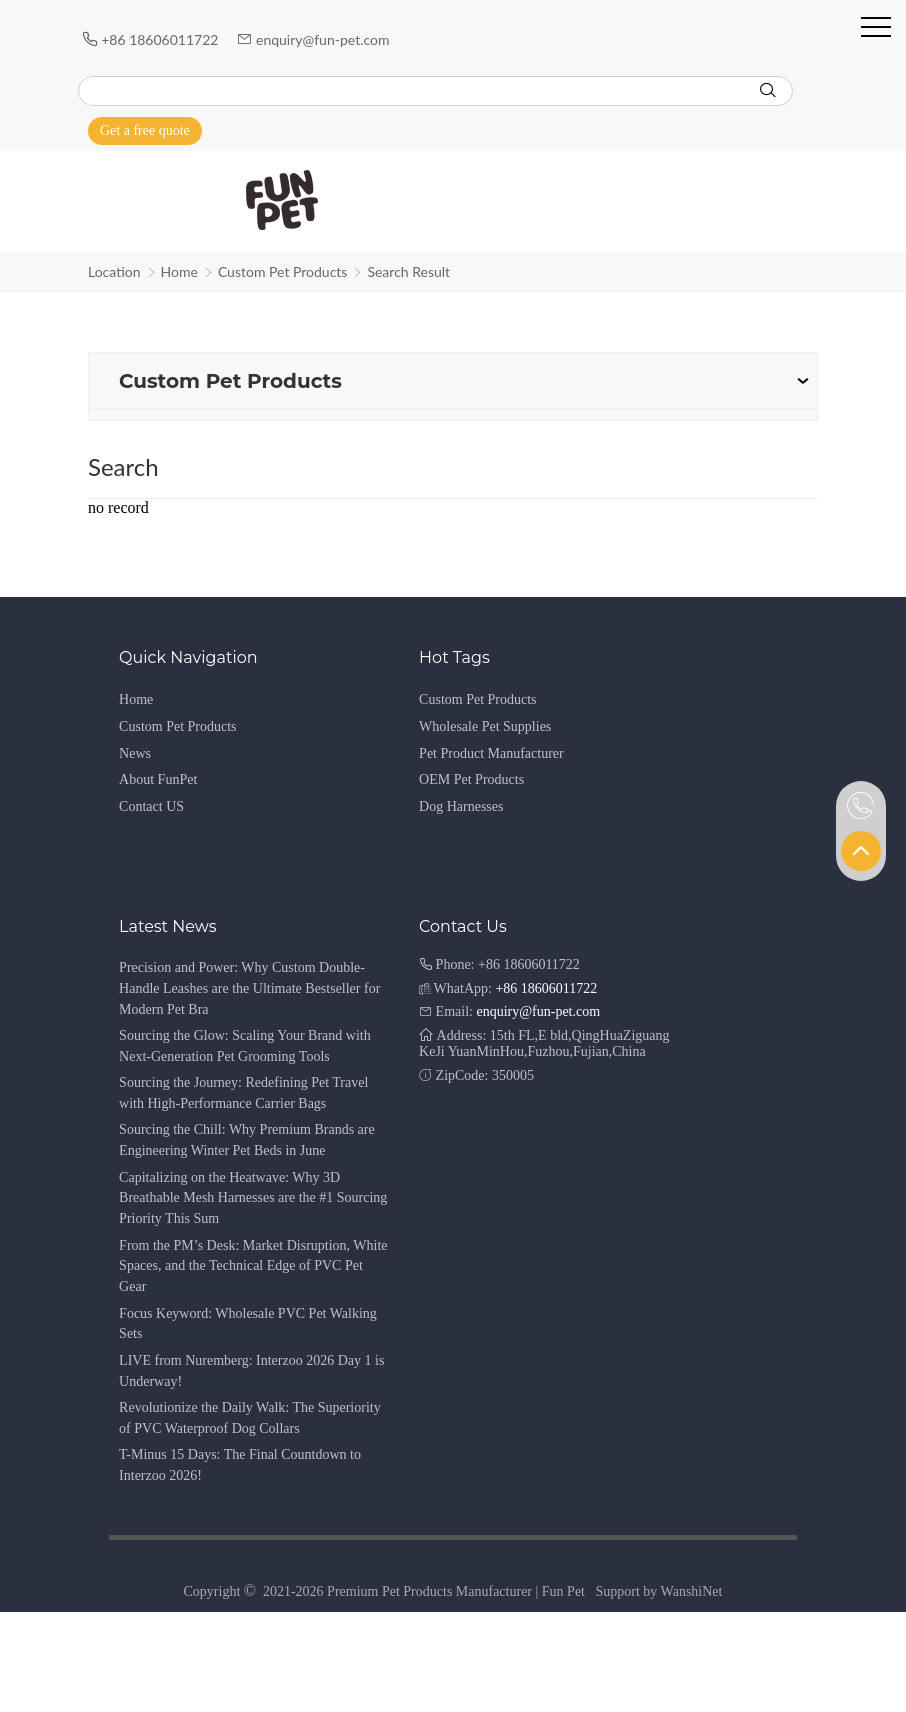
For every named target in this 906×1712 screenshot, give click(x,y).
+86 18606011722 (161, 39)
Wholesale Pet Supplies (485, 726)
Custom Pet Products (283, 271)
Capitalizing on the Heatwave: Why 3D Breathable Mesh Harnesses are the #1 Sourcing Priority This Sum (253, 1198)
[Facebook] (719, 130)
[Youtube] (748, 130)
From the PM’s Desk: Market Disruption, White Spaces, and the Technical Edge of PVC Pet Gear (253, 1266)
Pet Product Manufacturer (491, 753)
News (135, 753)
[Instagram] (775, 130)
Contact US (151, 806)
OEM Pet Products (471, 779)
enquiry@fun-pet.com (324, 39)
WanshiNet (692, 1591)
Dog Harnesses (461, 806)
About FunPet (158, 779)
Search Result (408, 271)
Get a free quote (145, 130)
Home (179, 271)
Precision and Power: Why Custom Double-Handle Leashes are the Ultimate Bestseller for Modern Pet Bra (249, 988)
